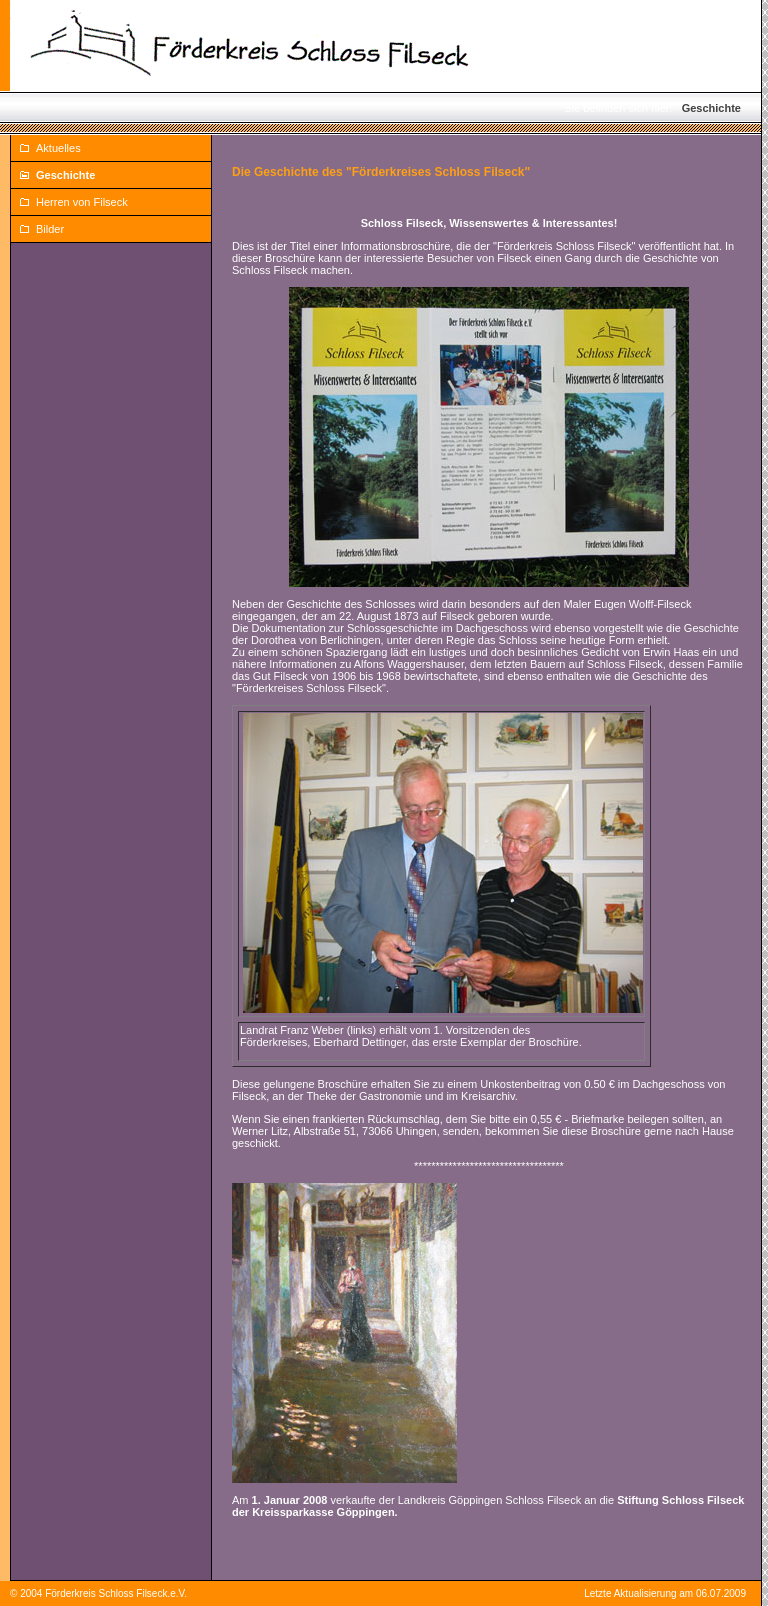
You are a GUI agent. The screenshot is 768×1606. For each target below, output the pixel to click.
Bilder (50, 229)
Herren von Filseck (82, 202)
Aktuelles (58, 148)
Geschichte (711, 108)
